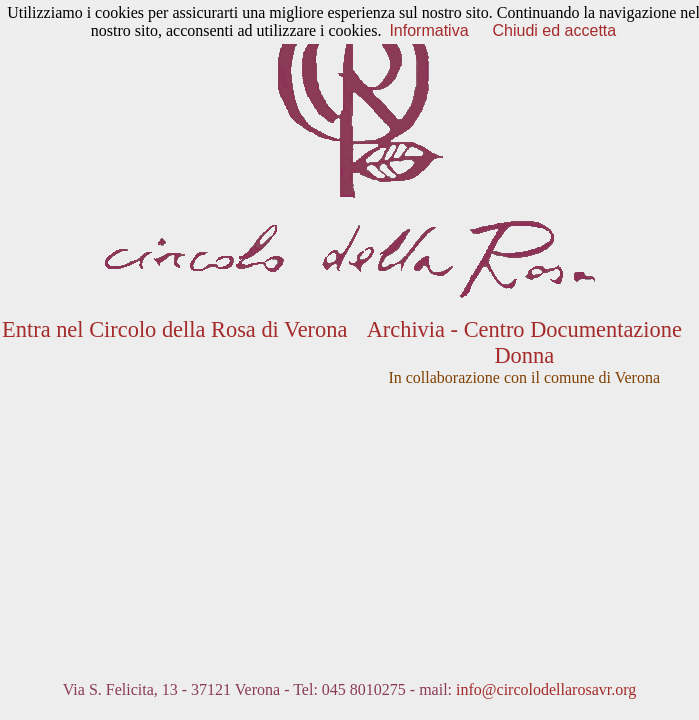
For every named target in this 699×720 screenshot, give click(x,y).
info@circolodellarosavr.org (546, 689)
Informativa (428, 30)
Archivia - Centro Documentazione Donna (524, 342)
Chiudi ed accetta (555, 30)
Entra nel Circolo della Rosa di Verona (174, 329)
